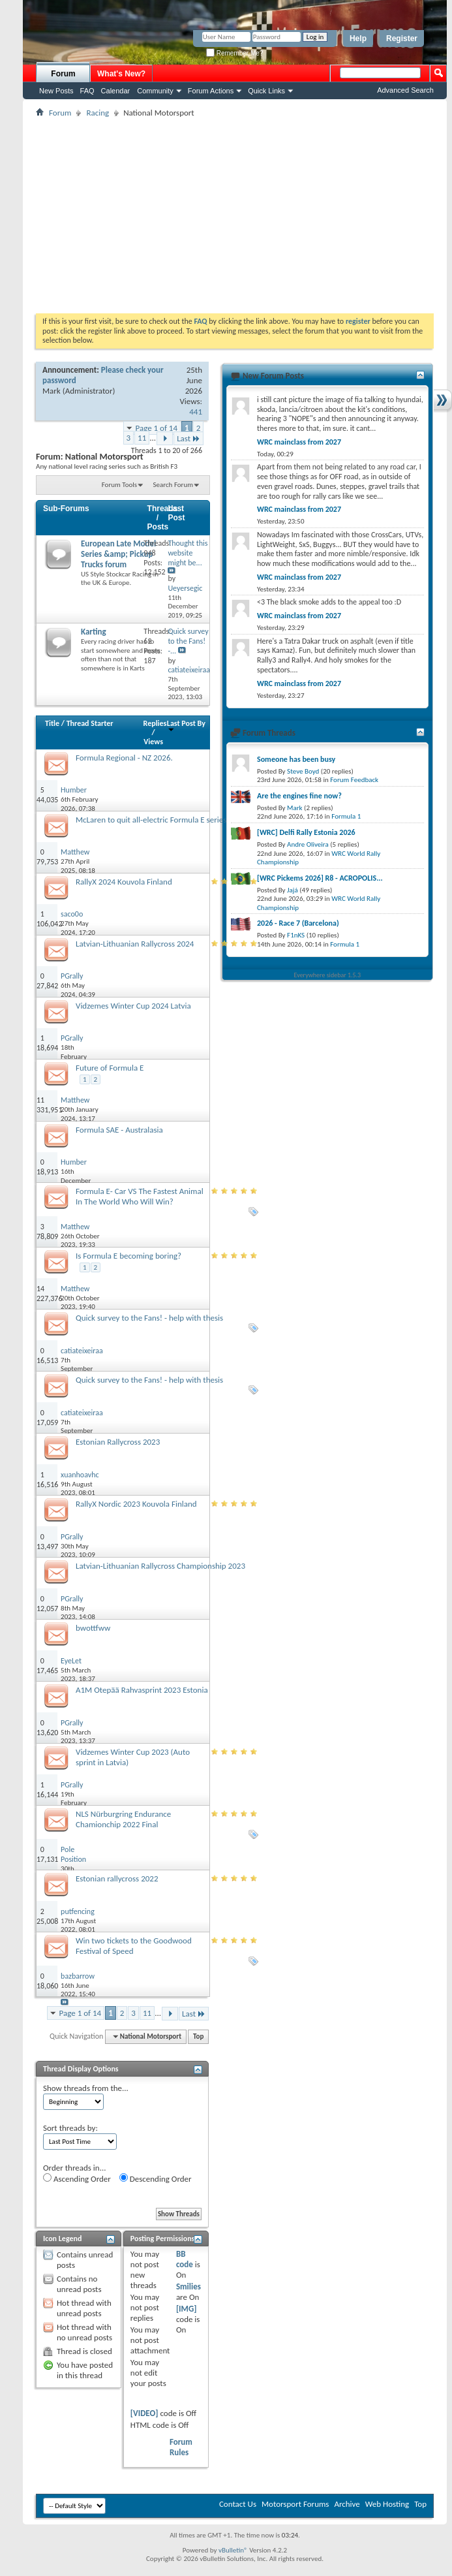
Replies (155, 723)
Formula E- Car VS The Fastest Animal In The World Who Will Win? (139, 1196)
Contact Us (237, 2504)
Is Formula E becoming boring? (128, 1256)
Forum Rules (181, 2447)
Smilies (188, 2286)
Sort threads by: (70, 2128)
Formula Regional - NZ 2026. (124, 757)
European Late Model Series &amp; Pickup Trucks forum (118, 554)
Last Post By (186, 725)
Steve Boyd (303, 771)
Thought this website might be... (187, 553)
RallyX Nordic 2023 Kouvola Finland (136, 1504)
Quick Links (266, 91)
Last (188, 438)
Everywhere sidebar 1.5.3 (327, 975)
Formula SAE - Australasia (119, 1130)
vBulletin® (233, 2550)
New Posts (56, 91)
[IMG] (186, 2309)
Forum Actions (211, 91)
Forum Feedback (354, 780)
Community (155, 91)
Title (52, 723)
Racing (97, 113)
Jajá (292, 890)
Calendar (115, 91)
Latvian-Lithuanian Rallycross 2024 (135, 944)
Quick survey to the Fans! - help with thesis (149, 1318)
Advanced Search (405, 90)
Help (358, 38)
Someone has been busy (296, 759)
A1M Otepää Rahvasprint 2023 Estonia (142, 1690)
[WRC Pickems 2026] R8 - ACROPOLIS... (320, 878)
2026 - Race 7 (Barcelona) (298, 923)
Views (153, 741)
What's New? (121, 73)
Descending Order (155, 2178)
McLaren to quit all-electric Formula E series (151, 820)
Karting (93, 631)
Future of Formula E (109, 1068)
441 (195, 411)
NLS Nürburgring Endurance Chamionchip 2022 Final (123, 1819)
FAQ (87, 91)
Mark (51, 391)
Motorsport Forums (295, 2504)
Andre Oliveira (308, 844)
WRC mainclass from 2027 (299, 442)
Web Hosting (387, 2504)
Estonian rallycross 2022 (117, 1878)
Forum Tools (119, 484)
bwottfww (93, 1628)
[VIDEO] (144, 2413)
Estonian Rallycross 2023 (118, 1442)
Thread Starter (90, 723)
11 (142, 438)
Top (198, 2036)
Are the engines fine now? (299, 795)
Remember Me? (234, 53)
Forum (63, 73)
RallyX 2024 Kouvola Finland (124, 882)
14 (40, 1288)
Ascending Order (77, 2178)
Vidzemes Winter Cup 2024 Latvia (133, 1006)
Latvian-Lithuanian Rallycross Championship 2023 (160, 1566)
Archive (346, 2504)
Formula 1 (346, 816)
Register (401, 38)
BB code (184, 2259)
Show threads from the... (85, 2088)
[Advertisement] (235, 215)
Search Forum (173, 484)
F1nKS (296, 935)
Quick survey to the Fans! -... (188, 641)
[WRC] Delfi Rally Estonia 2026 (306, 832)
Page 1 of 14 (157, 428)
